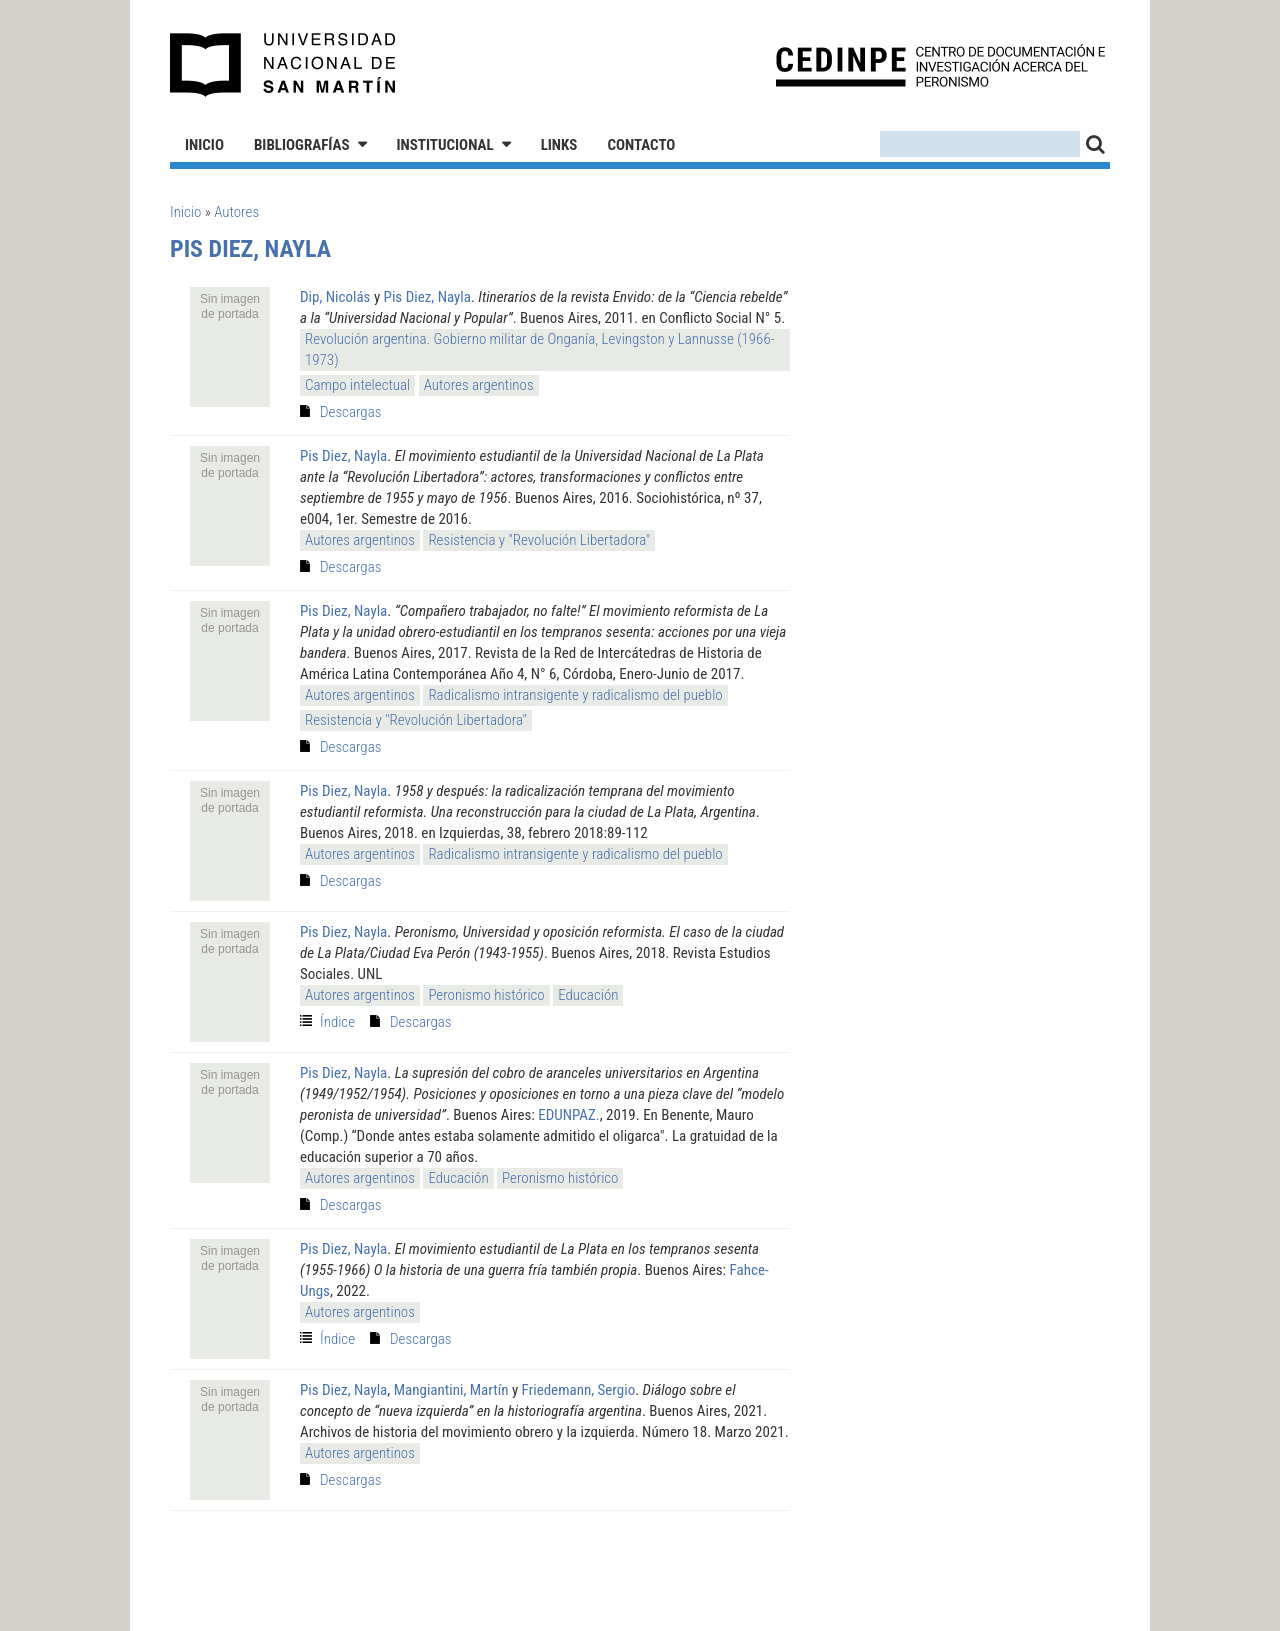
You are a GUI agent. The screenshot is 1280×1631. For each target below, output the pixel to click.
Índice (337, 1022)
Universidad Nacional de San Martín (283, 65)
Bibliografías (302, 145)
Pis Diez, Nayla (427, 297)
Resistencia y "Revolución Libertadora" (539, 540)
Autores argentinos (479, 385)
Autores (236, 212)
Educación (588, 995)
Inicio (204, 145)
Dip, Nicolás (335, 297)
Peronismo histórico (486, 995)
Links (559, 145)
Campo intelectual (357, 385)
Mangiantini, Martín (451, 1390)
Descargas (350, 412)
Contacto (641, 145)
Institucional (445, 145)
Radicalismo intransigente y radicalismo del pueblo (575, 695)
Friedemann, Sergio (579, 1390)
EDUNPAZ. (569, 1115)
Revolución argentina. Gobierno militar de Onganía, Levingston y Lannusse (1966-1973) (540, 349)
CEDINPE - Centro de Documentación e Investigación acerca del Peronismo (940, 65)
